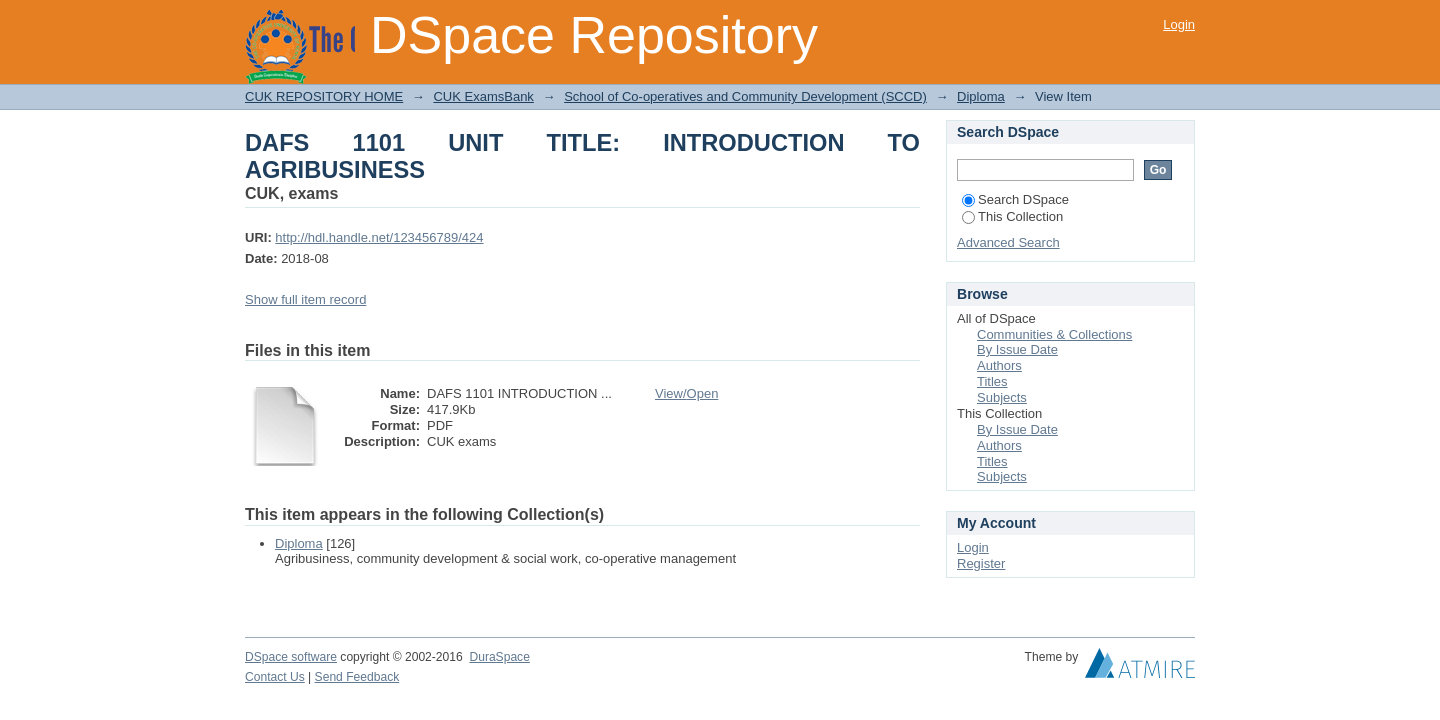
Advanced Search (1008, 242)
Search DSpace (1015, 199)
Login (1179, 24)
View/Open (686, 393)
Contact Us (275, 677)
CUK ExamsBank (483, 96)
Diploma (981, 96)
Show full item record (305, 299)
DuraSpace (499, 657)
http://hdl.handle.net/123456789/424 (379, 237)
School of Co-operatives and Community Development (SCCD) (745, 96)
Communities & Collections (1054, 334)
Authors (999, 365)
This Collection (1012, 216)
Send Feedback (357, 677)
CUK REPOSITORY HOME (324, 96)
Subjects (1002, 397)
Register (981, 563)
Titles (992, 381)
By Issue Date (1017, 349)
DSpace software (291, 657)
